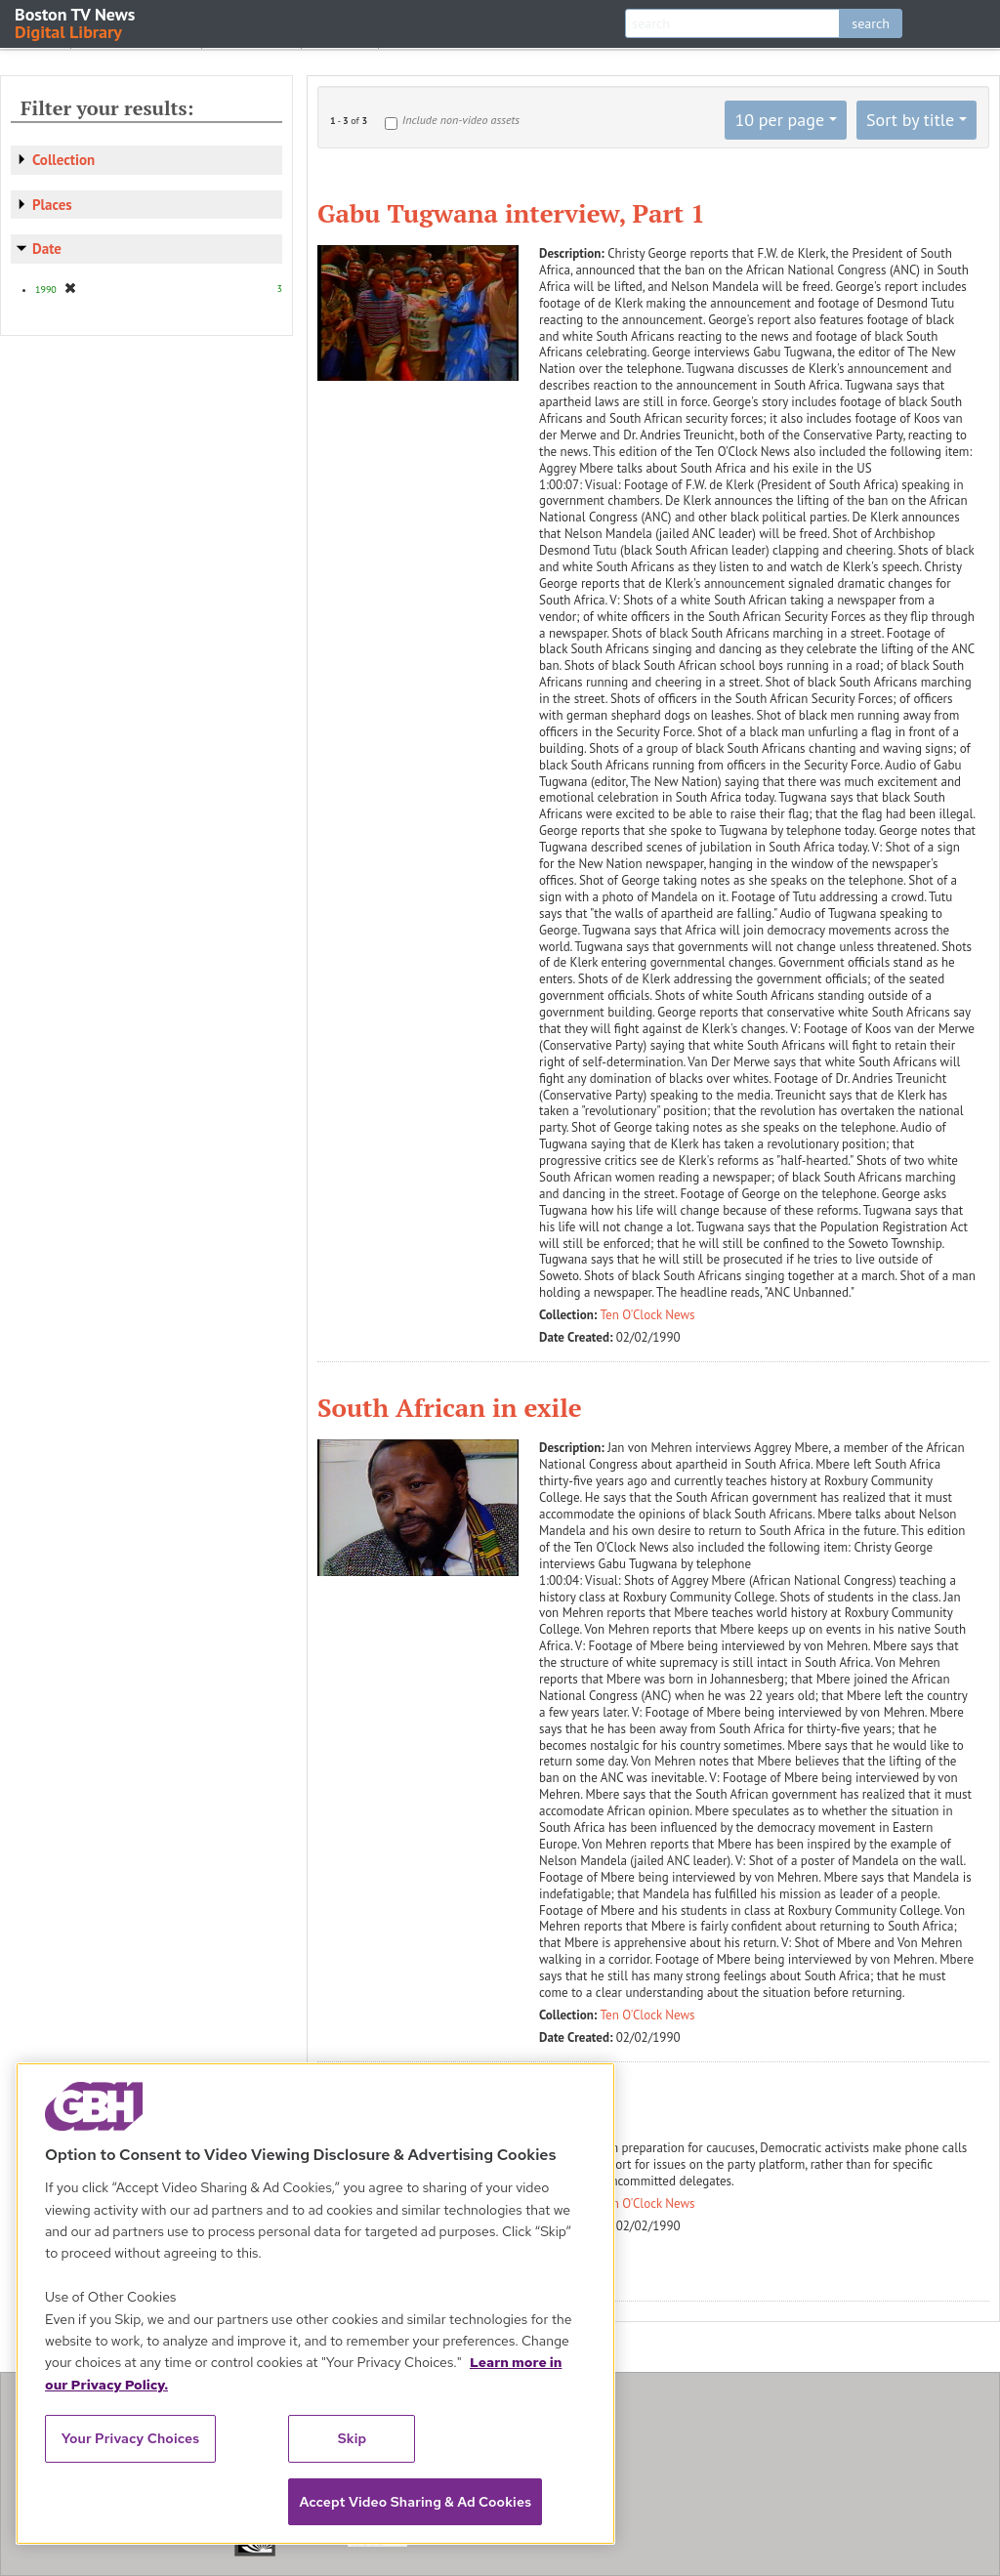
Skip (352, 2438)
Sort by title (910, 119)
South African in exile (449, 1407)
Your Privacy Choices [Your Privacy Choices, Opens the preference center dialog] (131, 2438)
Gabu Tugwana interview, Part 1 (511, 212)
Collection (63, 159)
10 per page (779, 119)
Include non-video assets (461, 119)
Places (52, 204)
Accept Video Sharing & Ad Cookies (415, 2502)
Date (47, 248)
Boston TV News (76, 22)
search (871, 23)
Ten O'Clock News (648, 1315)
